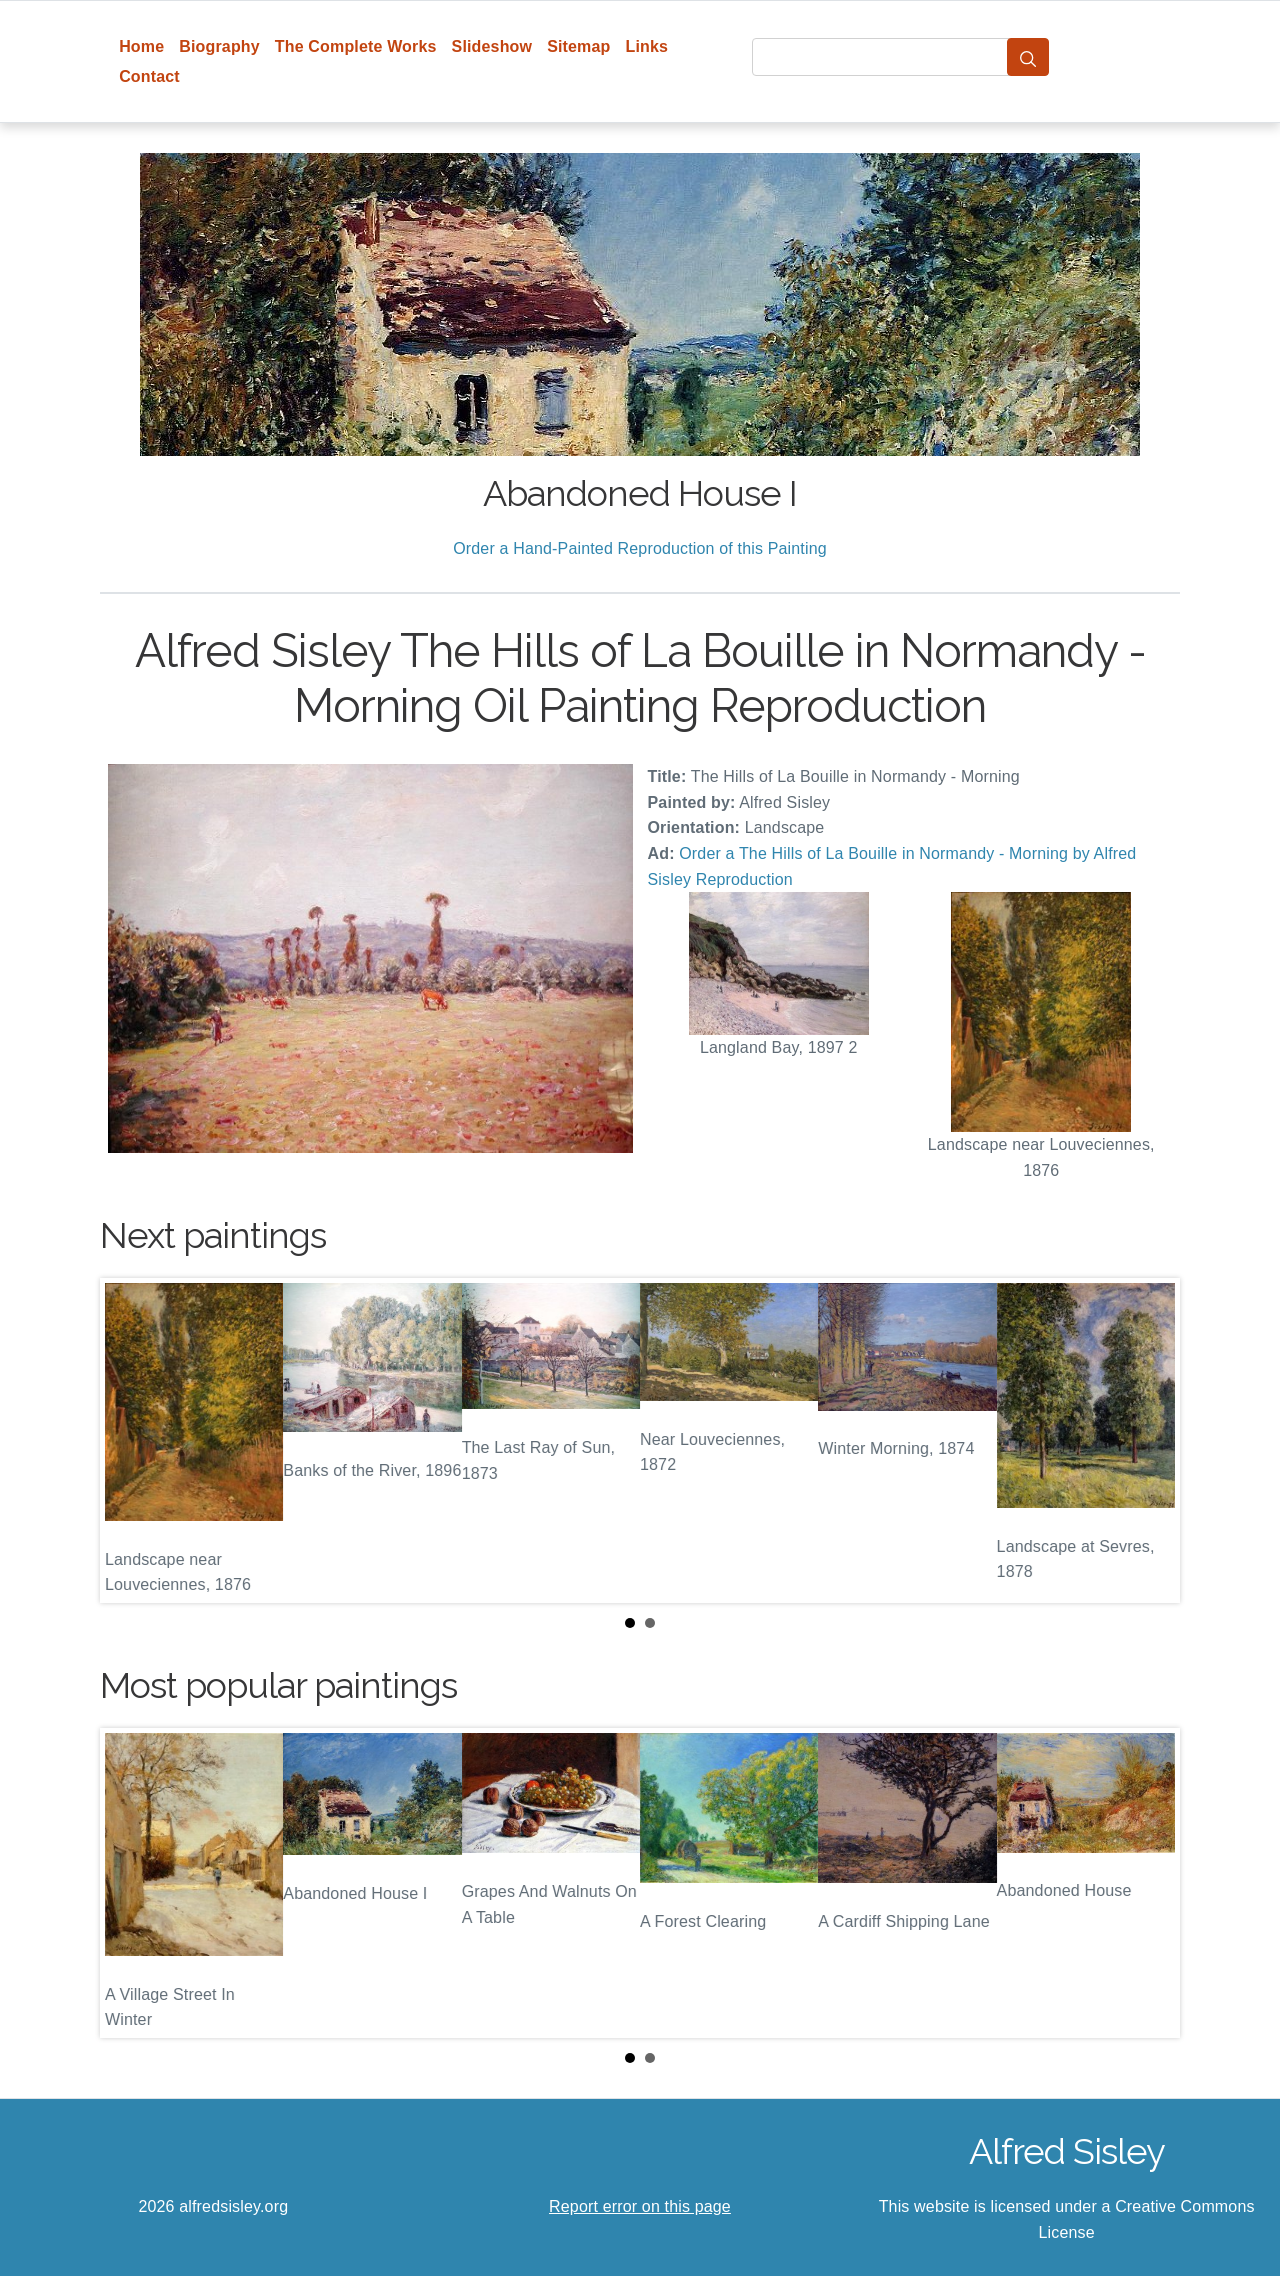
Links (647, 46)
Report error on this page (640, 2206)
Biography (219, 46)
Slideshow (492, 46)
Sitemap (578, 46)
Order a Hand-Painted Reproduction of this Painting (640, 548)
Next (1149, 1441)
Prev (131, 1441)
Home (141, 46)
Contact (149, 76)
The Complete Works (356, 46)
